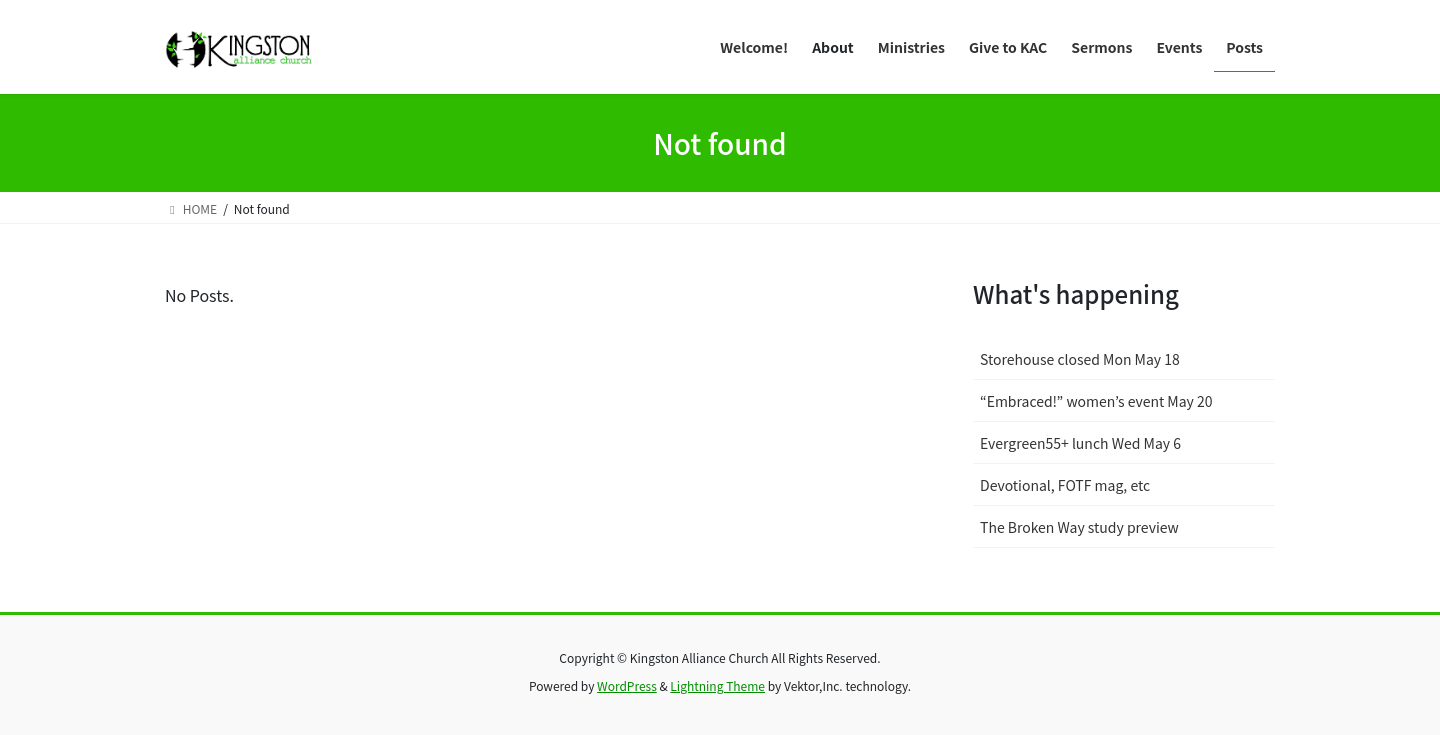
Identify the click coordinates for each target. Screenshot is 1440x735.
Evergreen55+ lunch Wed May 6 (1080, 443)
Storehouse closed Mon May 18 (1080, 359)
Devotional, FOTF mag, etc (1065, 485)
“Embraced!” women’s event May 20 (1096, 401)
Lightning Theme (717, 685)
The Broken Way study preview (1079, 527)
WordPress (627, 685)
